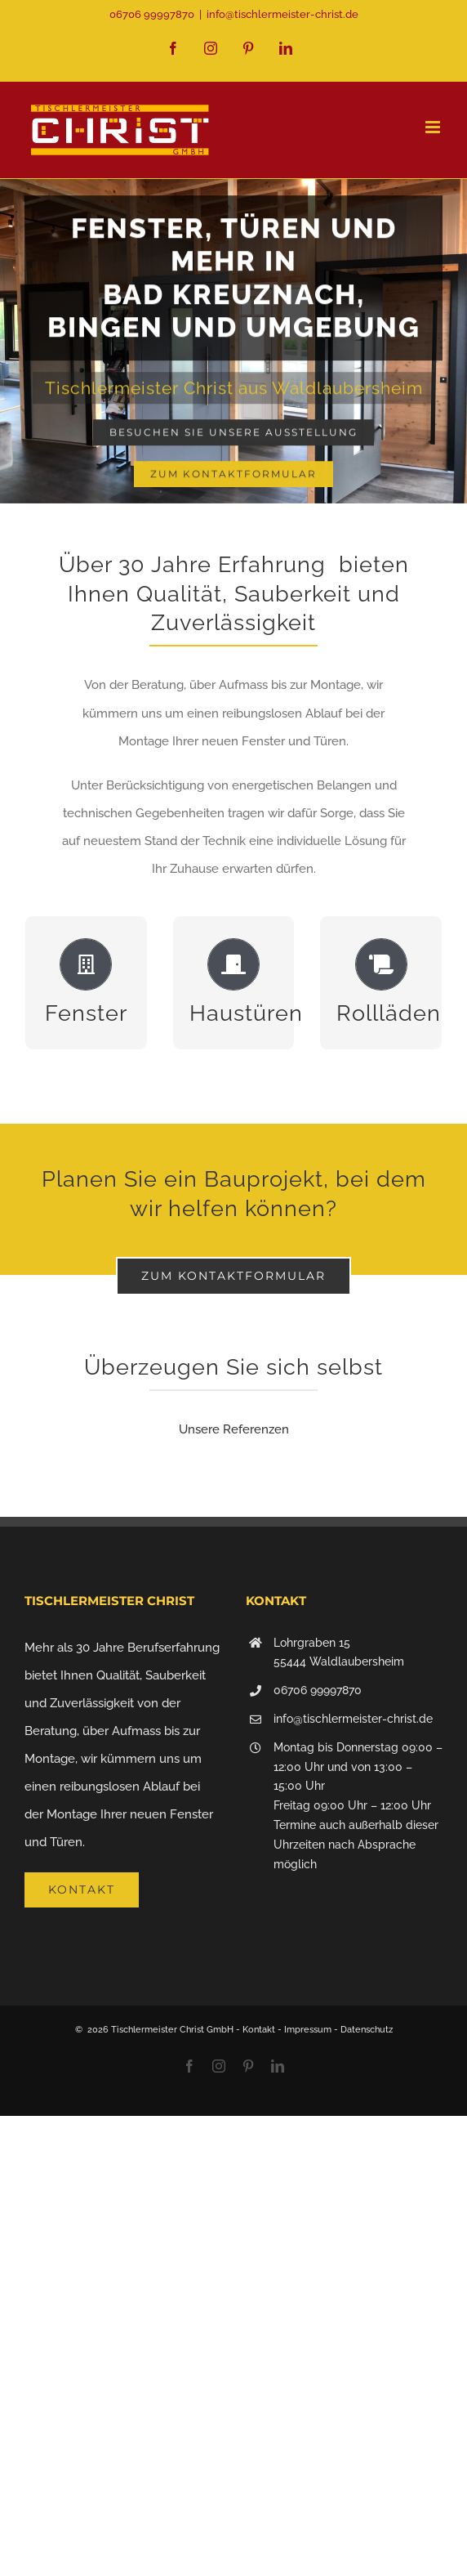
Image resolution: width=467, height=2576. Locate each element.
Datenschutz (366, 2029)
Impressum (307, 2029)
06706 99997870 (318, 1690)
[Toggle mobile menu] (434, 127)
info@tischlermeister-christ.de (282, 14)
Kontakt (258, 2029)
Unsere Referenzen (234, 1429)
